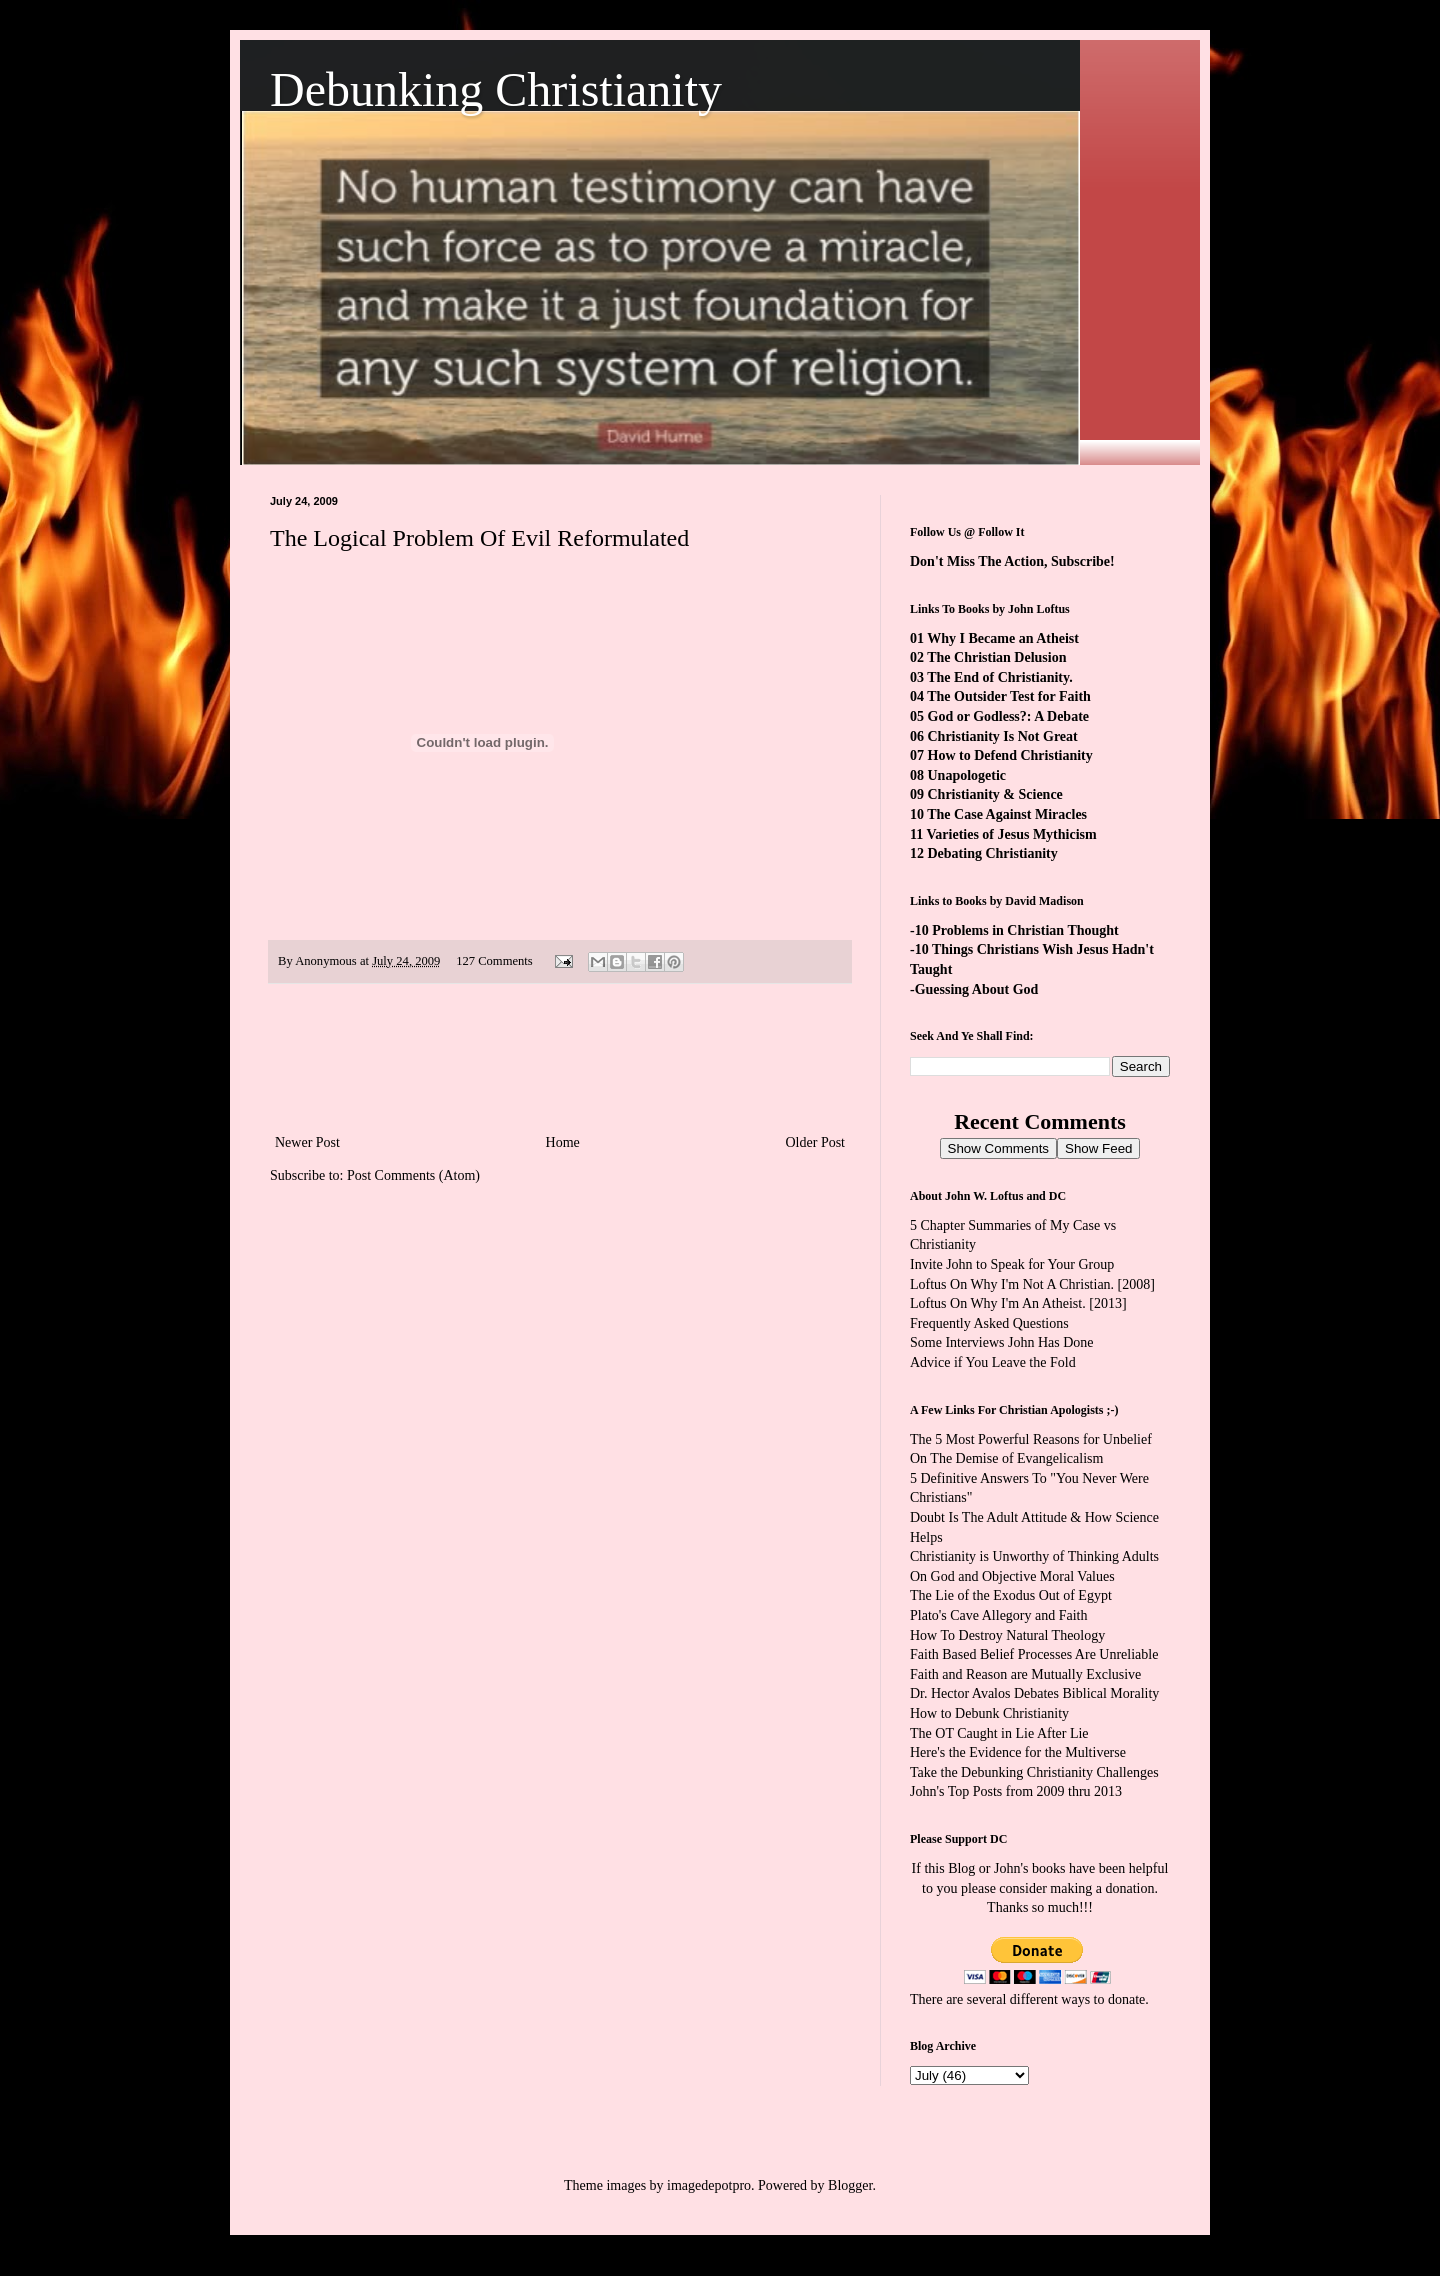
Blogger (850, 2185)
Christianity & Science (995, 794)
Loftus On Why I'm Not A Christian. (1012, 1284)
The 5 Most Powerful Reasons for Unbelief (1031, 1439)
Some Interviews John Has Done (1002, 1342)
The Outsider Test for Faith (1009, 696)
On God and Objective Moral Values (1012, 1576)
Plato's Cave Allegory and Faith (999, 1615)
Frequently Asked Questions (989, 1323)
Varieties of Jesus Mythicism (1011, 834)
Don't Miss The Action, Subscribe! (1012, 561)
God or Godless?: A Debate (1009, 716)
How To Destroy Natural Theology (1007, 1635)
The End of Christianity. (999, 677)
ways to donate (1103, 1999)
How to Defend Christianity (1010, 755)
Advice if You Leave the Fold (993, 1362)
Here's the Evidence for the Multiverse (1018, 1752)
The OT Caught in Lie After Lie (999, 1733)
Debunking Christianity (496, 89)
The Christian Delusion (996, 657)
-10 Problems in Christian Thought (1014, 930)
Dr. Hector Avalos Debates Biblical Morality (1034, 1693)
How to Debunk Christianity (989, 1713)
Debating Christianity (993, 853)
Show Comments (998, 1148)
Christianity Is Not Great (1003, 736)
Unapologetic (967, 775)
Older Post (816, 1142)
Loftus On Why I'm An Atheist (996, 1303)
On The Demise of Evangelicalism (1006, 1458)
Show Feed (1098, 1148)
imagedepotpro (709, 2185)
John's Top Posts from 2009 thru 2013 (1016, 1791)
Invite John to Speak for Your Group (1012, 1264)
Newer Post (307, 1142)
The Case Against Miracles (1007, 814)
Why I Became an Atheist (1003, 638)
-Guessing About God (974, 989)
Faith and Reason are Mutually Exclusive (1025, 1674)
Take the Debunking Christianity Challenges (1034, 1772)
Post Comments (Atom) (413, 1175)
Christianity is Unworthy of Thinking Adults (1034, 1556)
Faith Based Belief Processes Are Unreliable (1034, 1654)
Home (563, 1142)
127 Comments (494, 961)
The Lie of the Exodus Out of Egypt (1011, 1595)
